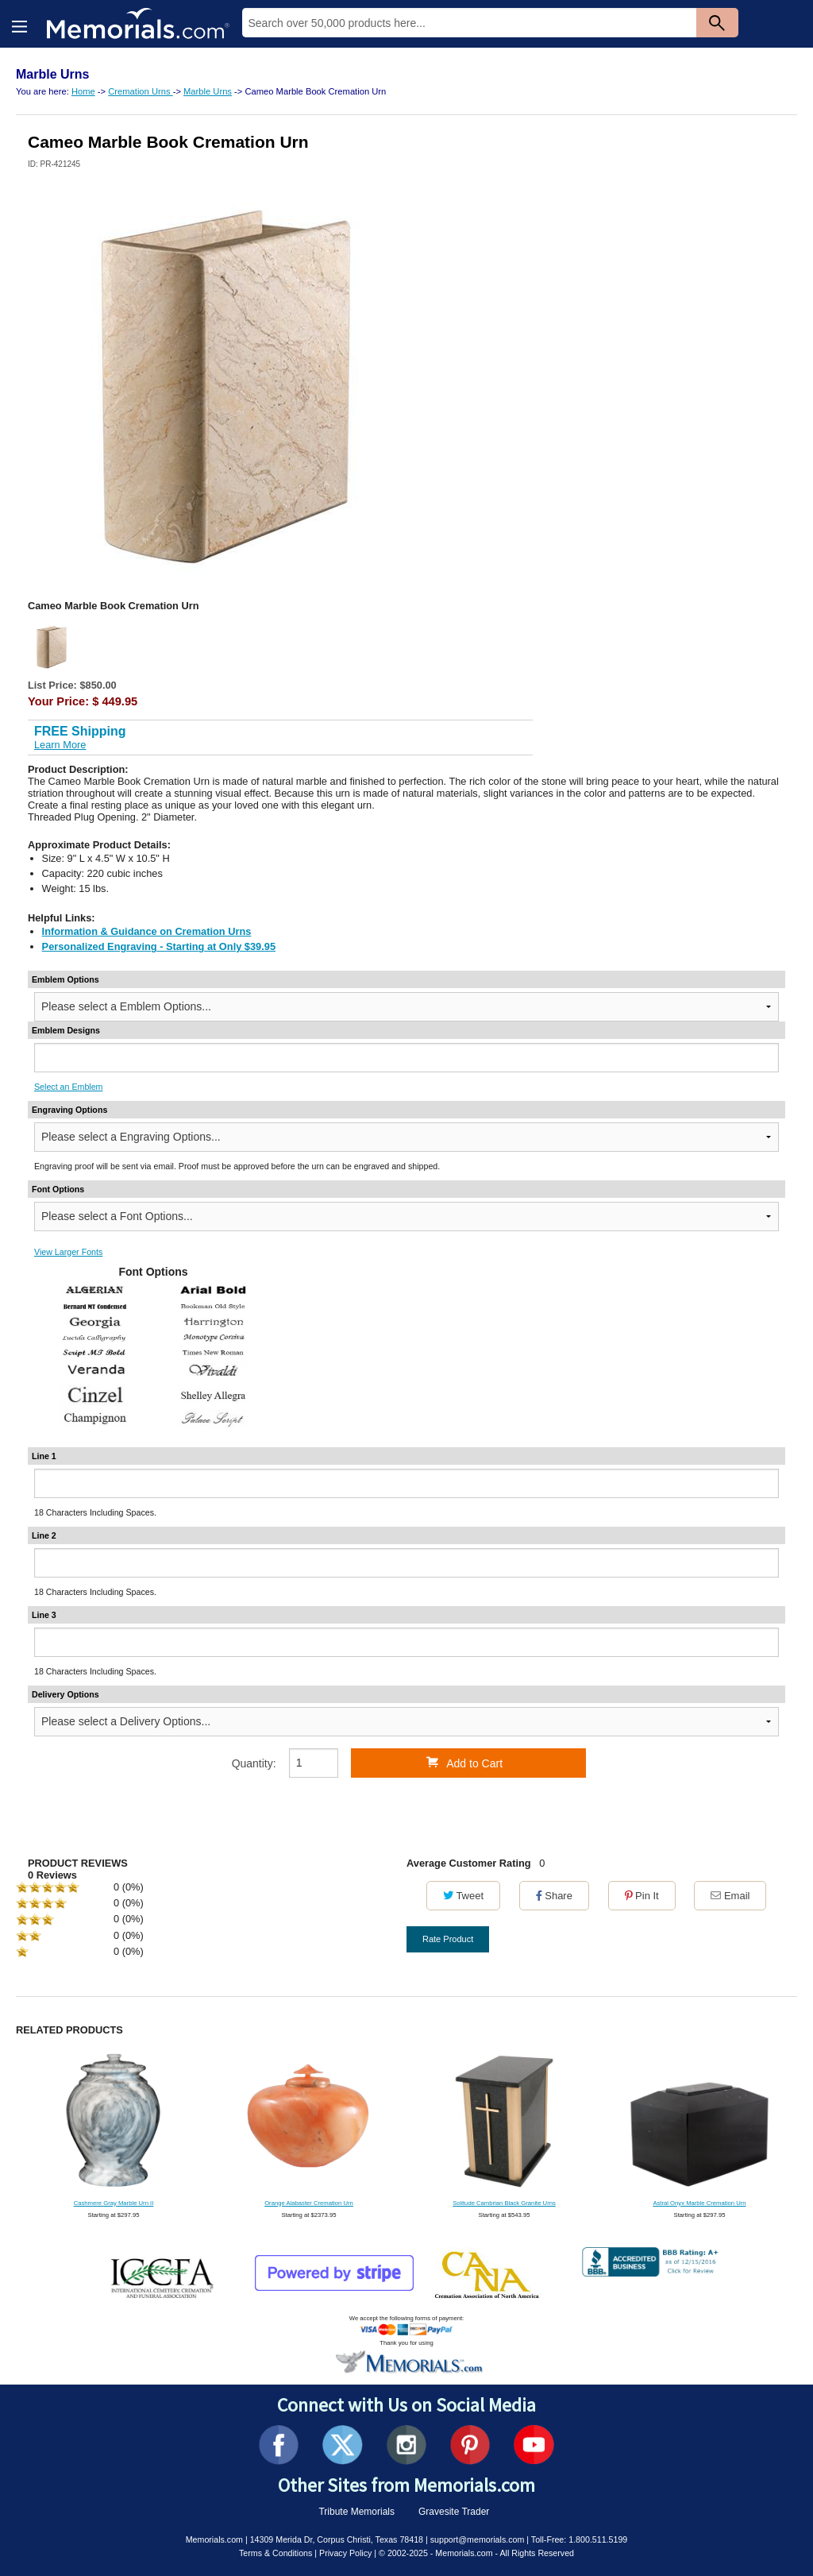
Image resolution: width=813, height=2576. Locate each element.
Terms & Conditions (275, 2553)
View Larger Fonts (68, 1252)
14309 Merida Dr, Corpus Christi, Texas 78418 (336, 2539)
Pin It (642, 1896)
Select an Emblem (68, 1086)
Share (554, 1896)
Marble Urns (207, 91)
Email (730, 1896)
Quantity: (254, 1763)
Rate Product (447, 1939)
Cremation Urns (140, 91)
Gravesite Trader (453, 2511)
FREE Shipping (80, 731)
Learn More (60, 745)
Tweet (463, 1896)
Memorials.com (214, 2539)
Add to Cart (464, 1763)
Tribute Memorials (356, 2511)
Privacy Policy (345, 2553)
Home (83, 91)
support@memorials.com (477, 2539)
